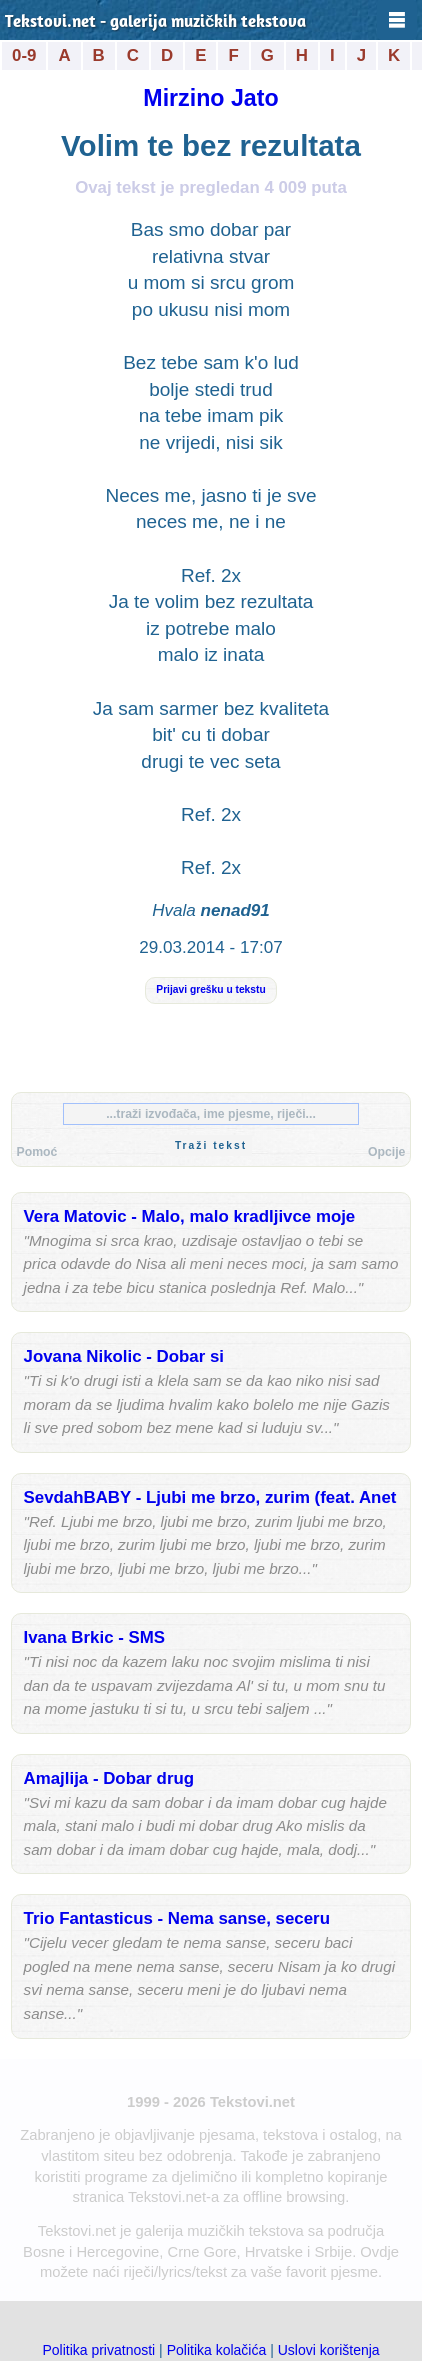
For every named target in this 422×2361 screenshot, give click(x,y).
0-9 (24, 55)
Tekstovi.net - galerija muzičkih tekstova (155, 22)
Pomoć (37, 1152)
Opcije (386, 1152)
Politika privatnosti (98, 2350)
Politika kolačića (217, 2350)
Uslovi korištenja (329, 2350)
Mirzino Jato (210, 98)
